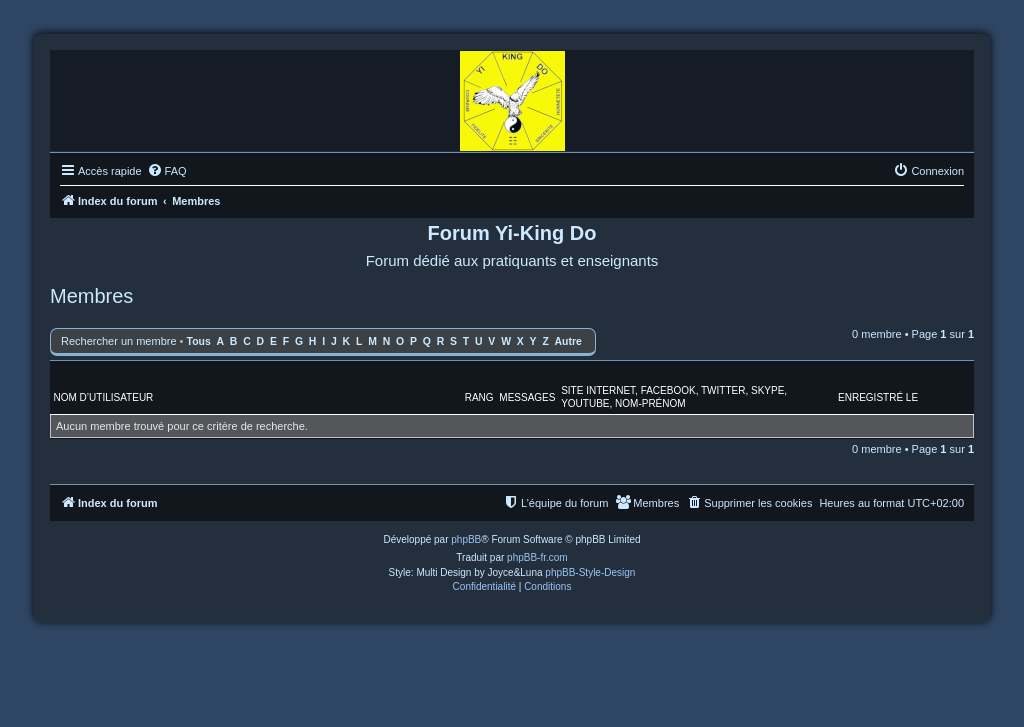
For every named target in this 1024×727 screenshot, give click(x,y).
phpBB (466, 539)
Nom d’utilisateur (104, 397)
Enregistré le (878, 397)
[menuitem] (167, 171)
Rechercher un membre (119, 341)
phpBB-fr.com (537, 557)
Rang (479, 397)
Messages (527, 397)
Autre (568, 341)
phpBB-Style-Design (590, 572)
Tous (199, 341)
